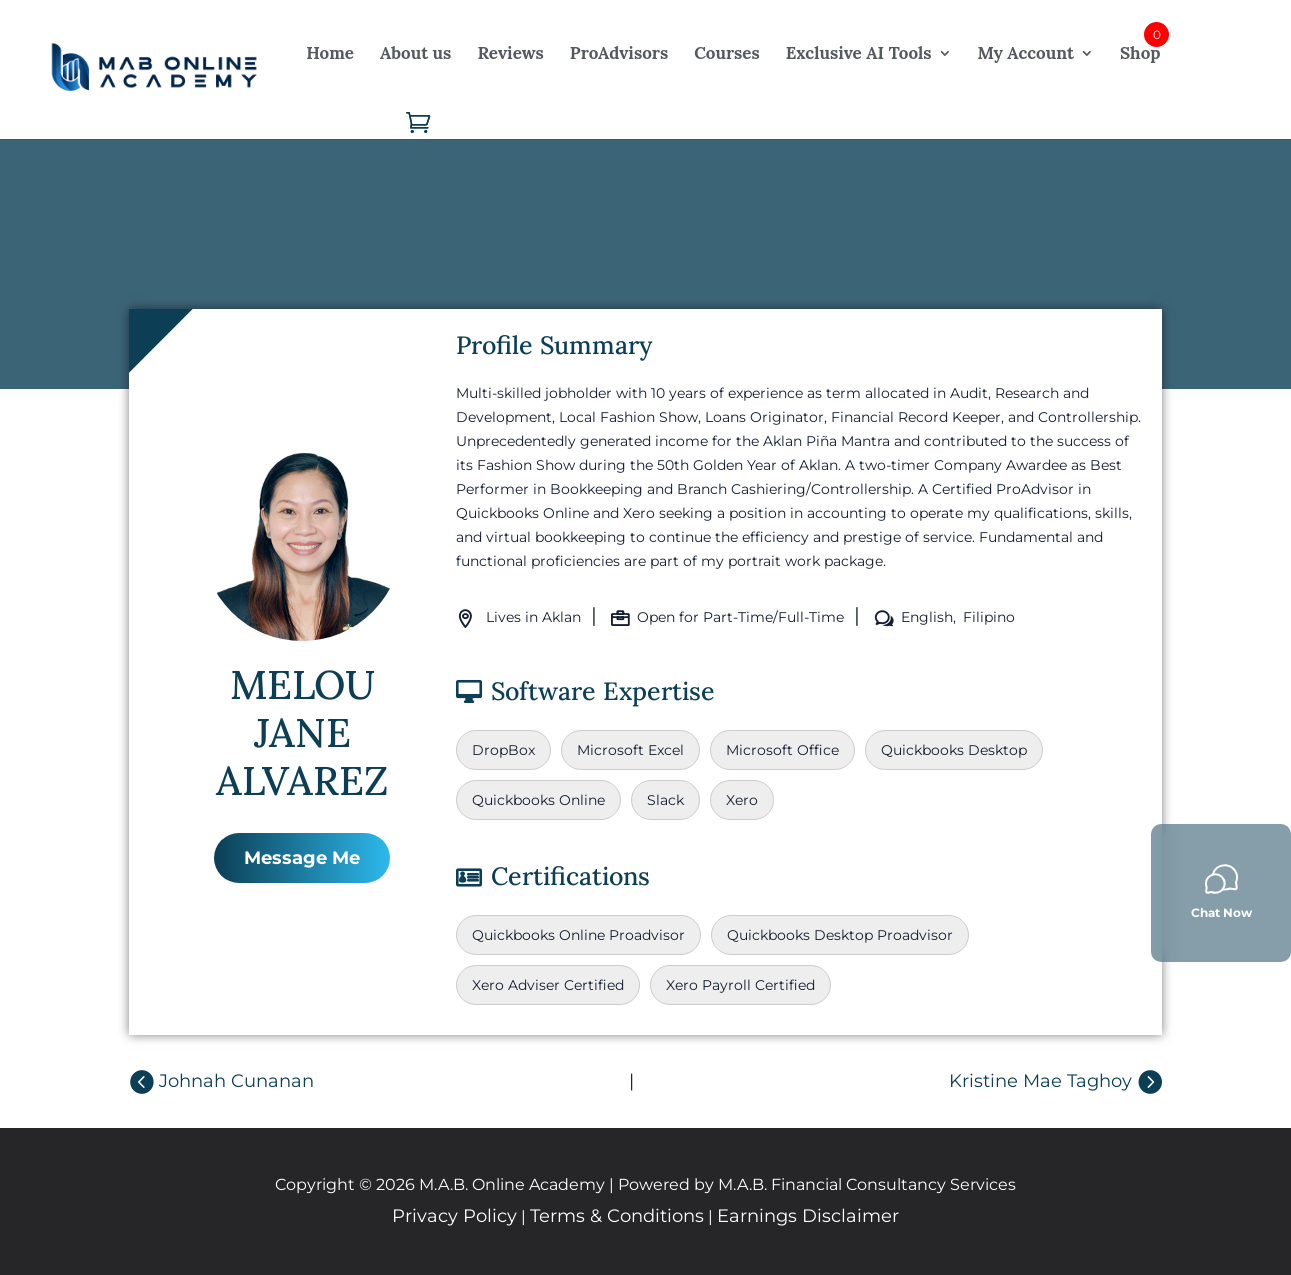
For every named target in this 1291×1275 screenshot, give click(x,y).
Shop (1140, 53)
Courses (727, 53)
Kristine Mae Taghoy (1040, 1081)
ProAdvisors (619, 53)
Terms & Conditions (617, 1216)
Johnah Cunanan (236, 1081)
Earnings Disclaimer (808, 1216)
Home (330, 53)
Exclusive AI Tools (859, 53)
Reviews (510, 53)
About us (415, 53)
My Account (1026, 53)
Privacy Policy (454, 1216)
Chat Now (1221, 891)
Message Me (302, 858)
